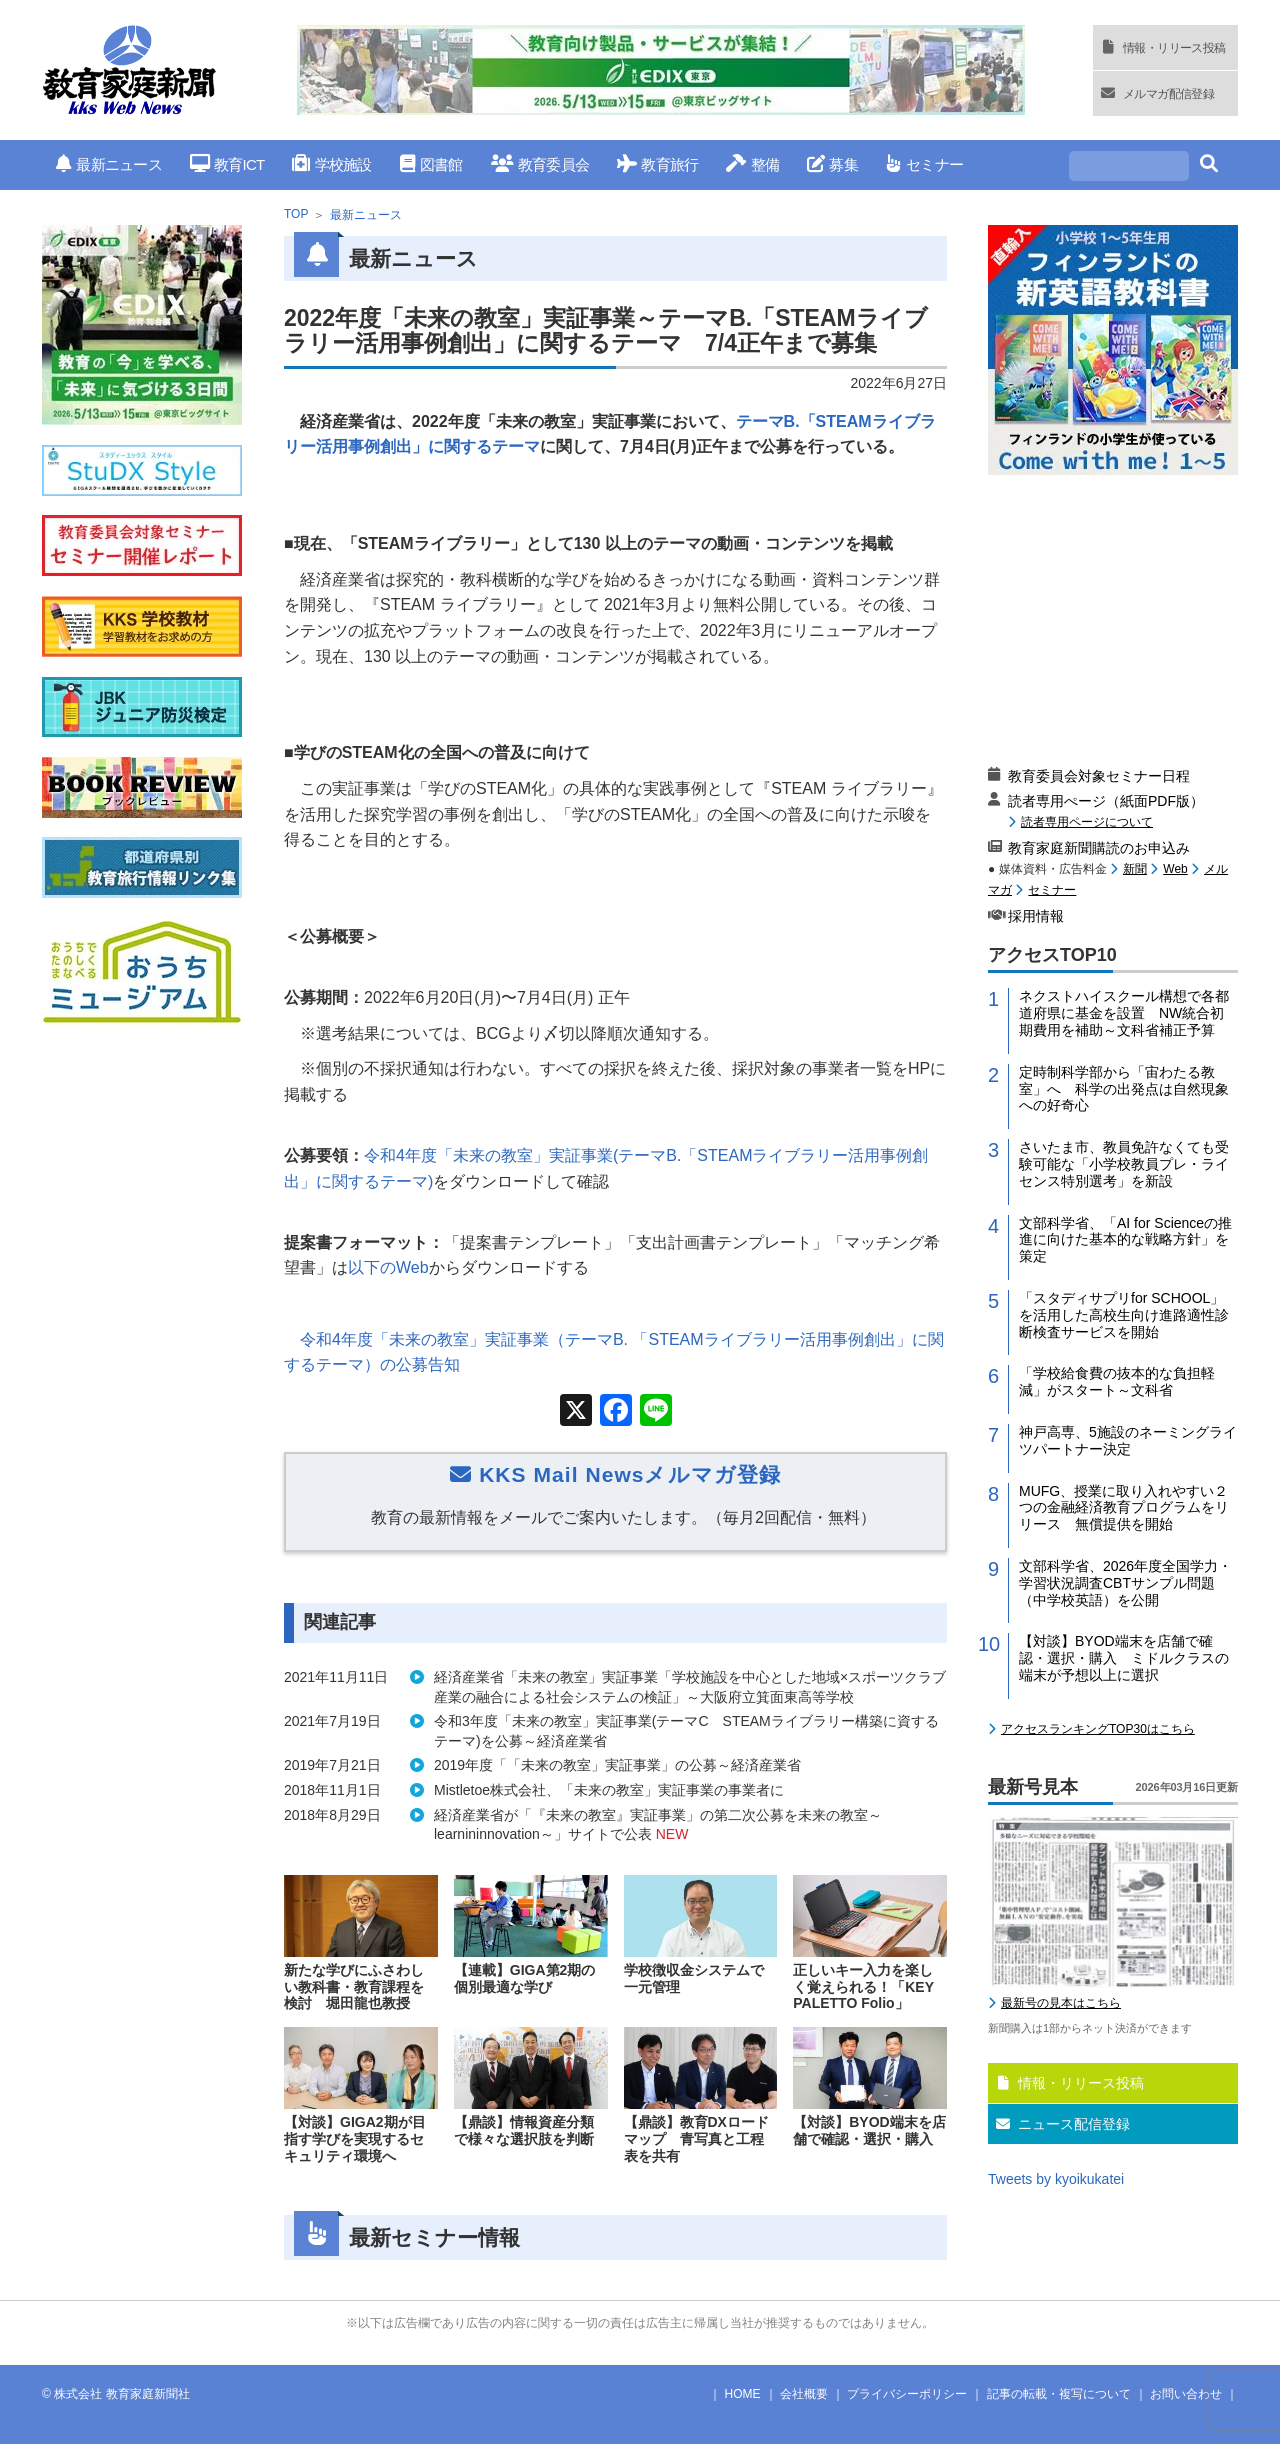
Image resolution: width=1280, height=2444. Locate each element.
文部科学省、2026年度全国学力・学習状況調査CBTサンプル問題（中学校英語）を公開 (1125, 1583)
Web (1175, 869)
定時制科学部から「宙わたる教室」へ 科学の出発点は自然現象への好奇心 (1124, 1089)
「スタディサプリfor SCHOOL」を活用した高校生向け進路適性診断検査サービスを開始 (1124, 1315)
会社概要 (804, 2394)
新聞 (1135, 869)
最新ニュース (109, 164)
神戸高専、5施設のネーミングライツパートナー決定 (1128, 1440)
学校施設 (331, 164)
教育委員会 (540, 164)
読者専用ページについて (1087, 821)
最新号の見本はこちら (1061, 2003)
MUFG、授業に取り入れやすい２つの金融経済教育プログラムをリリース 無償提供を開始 (1124, 1508)
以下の (388, 1267)
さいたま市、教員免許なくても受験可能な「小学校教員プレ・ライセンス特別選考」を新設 (1124, 1164)
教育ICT (227, 164)
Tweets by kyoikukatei (1056, 2179)
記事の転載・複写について (1059, 2394)
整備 (752, 164)
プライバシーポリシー (907, 2394)
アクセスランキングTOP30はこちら (1098, 1729)
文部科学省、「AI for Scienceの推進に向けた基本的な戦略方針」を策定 (1125, 1240)
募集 (832, 164)
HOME (743, 2394)
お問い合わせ (1186, 2394)
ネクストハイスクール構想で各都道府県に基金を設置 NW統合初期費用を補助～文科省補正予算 (1124, 1013)
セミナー (924, 164)
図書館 (431, 164)
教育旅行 (657, 164)
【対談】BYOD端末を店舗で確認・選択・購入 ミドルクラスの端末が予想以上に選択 (1124, 1658)
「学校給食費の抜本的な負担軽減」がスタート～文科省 (1117, 1381)
